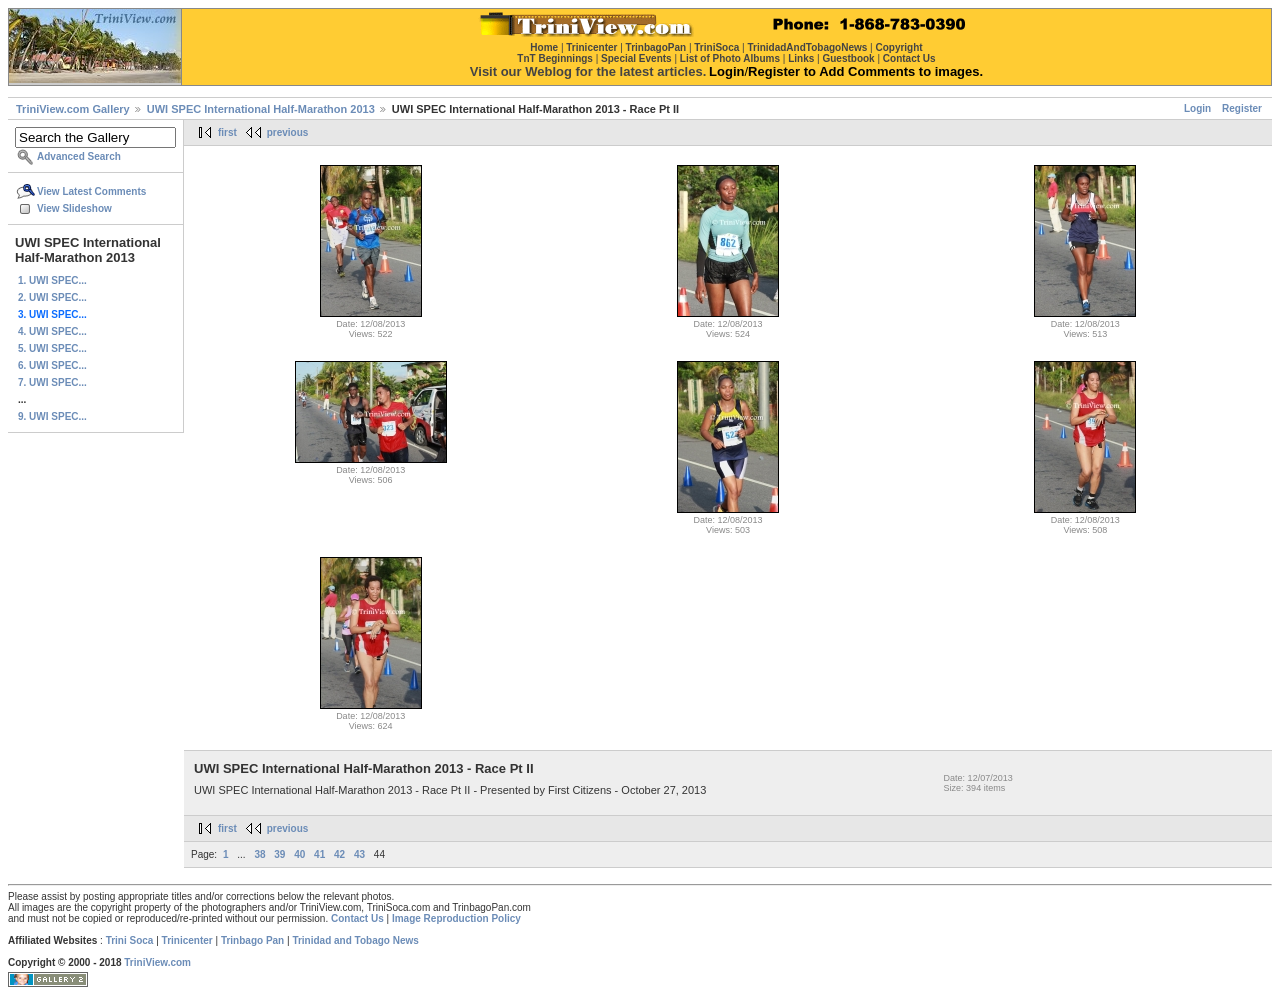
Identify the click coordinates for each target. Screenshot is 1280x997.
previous (288, 132)
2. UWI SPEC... (52, 297)
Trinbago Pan (252, 940)
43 (359, 854)
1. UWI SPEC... (52, 280)
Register (1242, 108)
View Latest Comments (91, 191)
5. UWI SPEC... (52, 348)
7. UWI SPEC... (52, 382)
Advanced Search (79, 156)
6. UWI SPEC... (52, 365)
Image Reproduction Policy (456, 918)
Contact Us (357, 918)
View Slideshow (74, 208)
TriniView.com (157, 962)
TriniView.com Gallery (73, 109)
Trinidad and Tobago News (355, 940)
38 (259, 854)
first (227, 132)
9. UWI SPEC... (52, 416)
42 (339, 854)
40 (299, 854)
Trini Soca (130, 940)
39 (279, 854)
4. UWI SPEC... (52, 331)
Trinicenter (187, 940)
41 (319, 854)
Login (1197, 108)
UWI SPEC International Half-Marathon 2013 (261, 109)
